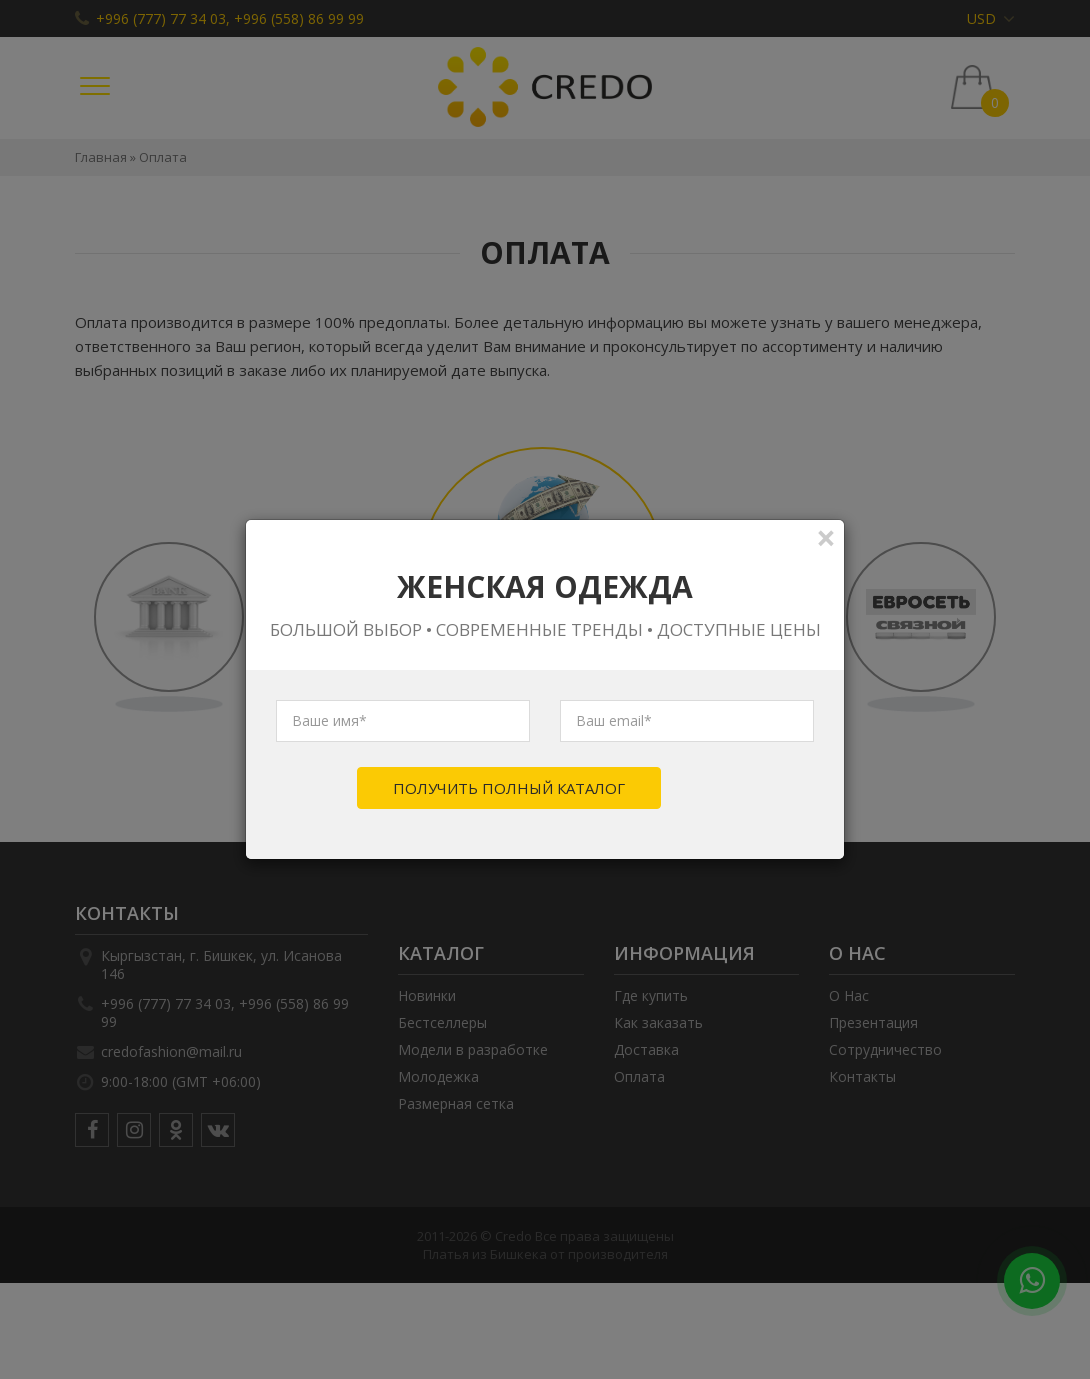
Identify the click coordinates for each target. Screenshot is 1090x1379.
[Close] (826, 537)
